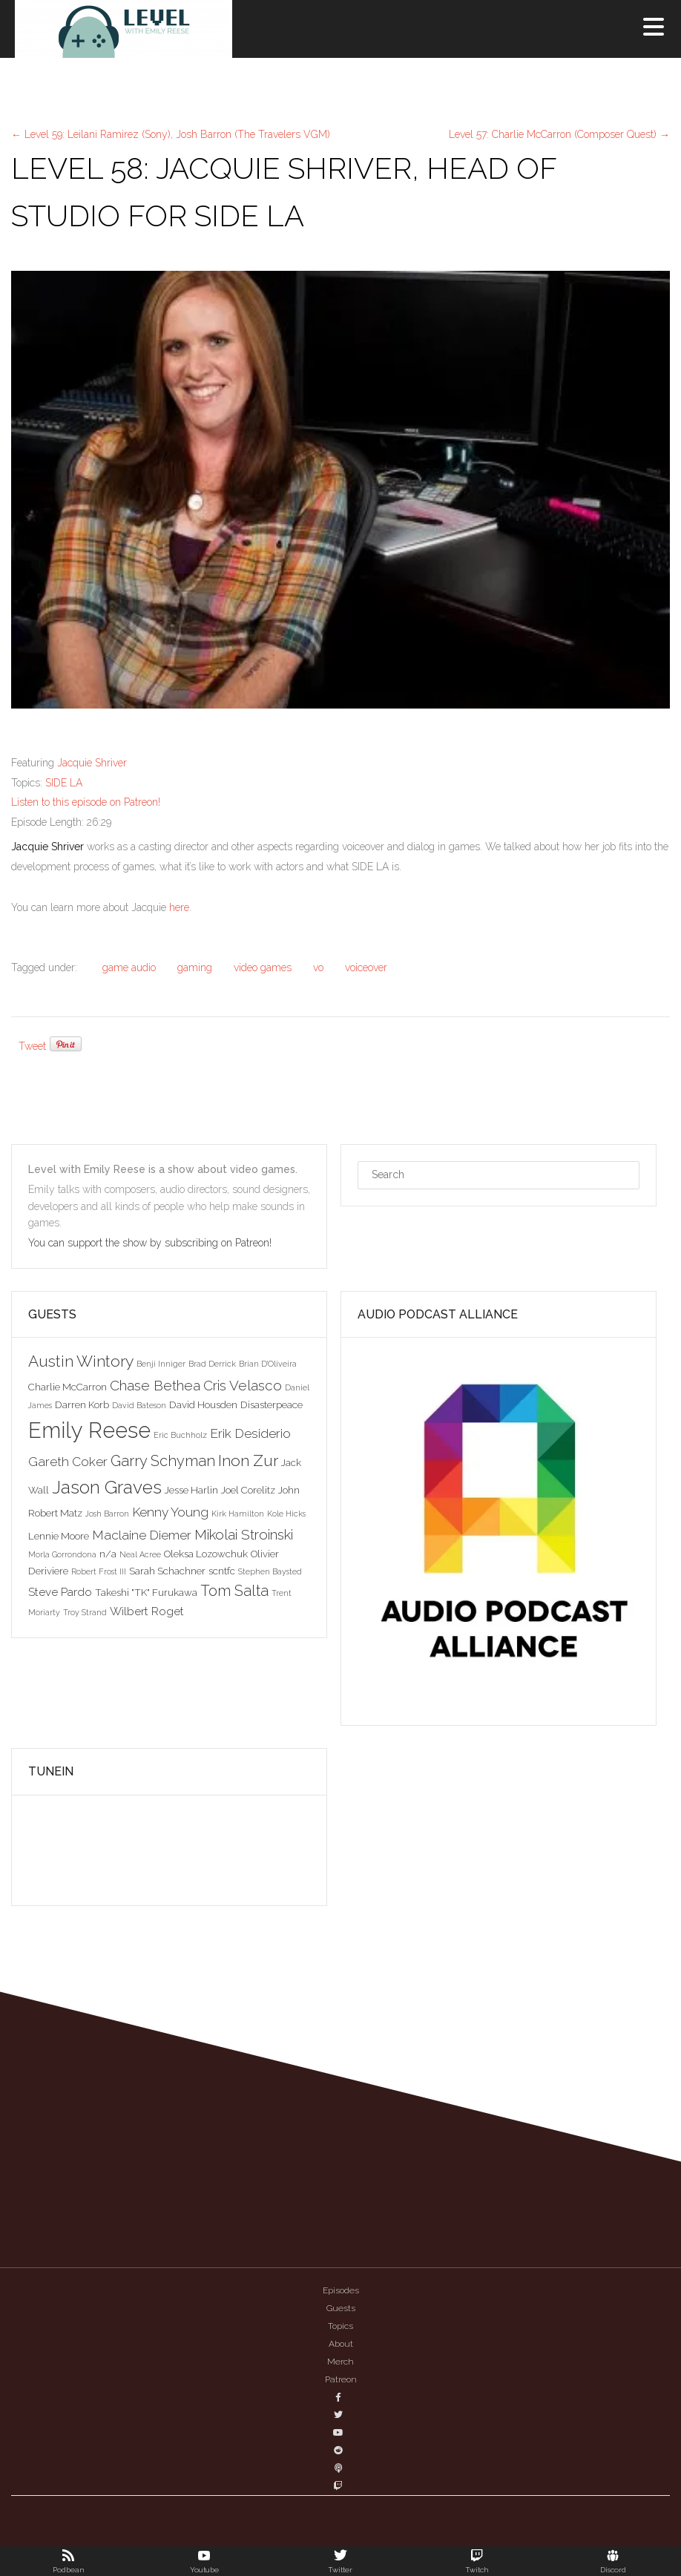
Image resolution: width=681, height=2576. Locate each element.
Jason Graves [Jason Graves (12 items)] (107, 1487)
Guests (340, 2308)
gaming (194, 967)
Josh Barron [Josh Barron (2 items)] (107, 1513)
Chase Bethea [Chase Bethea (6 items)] (155, 1385)
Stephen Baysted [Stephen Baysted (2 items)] (270, 1571)
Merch (340, 2361)
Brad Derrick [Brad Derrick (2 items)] (212, 1363)
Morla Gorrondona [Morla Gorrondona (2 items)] (62, 1554)
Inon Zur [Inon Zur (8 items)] (248, 1460)
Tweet (32, 1046)
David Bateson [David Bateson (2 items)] (139, 1405)
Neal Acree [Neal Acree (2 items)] (140, 1554)
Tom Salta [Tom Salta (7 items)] (234, 1591)
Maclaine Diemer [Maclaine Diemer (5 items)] (141, 1535)
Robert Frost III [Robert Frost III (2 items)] (98, 1571)
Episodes (341, 2290)
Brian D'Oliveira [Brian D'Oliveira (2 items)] (268, 1363)
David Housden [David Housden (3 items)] (203, 1404)
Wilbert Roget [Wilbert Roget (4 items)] (147, 1611)
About (341, 2344)
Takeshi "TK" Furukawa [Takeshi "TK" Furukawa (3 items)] (146, 1592)
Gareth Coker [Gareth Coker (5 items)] (68, 1461)
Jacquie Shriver (92, 763)
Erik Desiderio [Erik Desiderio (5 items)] (250, 1433)
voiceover (366, 967)
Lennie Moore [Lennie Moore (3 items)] (58, 1536)
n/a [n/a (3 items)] (107, 1554)
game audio (129, 967)
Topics (340, 2326)
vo (318, 967)
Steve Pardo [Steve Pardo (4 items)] (60, 1592)
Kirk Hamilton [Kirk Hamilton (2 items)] (237, 1513)
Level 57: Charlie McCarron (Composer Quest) (559, 134)
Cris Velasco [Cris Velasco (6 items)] (242, 1385)
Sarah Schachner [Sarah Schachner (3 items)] (167, 1571)
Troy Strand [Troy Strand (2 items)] (85, 1612)
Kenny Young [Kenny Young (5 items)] (170, 1512)
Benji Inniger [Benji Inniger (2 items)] (160, 1363)
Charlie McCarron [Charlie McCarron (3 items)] (67, 1387)
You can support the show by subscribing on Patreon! (151, 1243)
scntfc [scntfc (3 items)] (221, 1571)
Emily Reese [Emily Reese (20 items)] (89, 1430)
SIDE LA (63, 783)
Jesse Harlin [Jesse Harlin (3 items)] (191, 1490)
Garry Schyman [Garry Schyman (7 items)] (163, 1461)
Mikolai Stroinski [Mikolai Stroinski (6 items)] (243, 1534)
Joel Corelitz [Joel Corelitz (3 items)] (248, 1490)
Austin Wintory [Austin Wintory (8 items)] (81, 1361)
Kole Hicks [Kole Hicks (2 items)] (286, 1513)
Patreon (341, 2379)
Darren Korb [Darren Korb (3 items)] (82, 1404)
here (179, 907)
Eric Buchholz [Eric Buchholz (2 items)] (180, 1434)
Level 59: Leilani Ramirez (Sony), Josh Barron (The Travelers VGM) (170, 134)
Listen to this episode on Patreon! (85, 802)
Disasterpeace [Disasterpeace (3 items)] (271, 1404)
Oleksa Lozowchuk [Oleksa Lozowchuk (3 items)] (206, 1554)
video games (263, 967)
